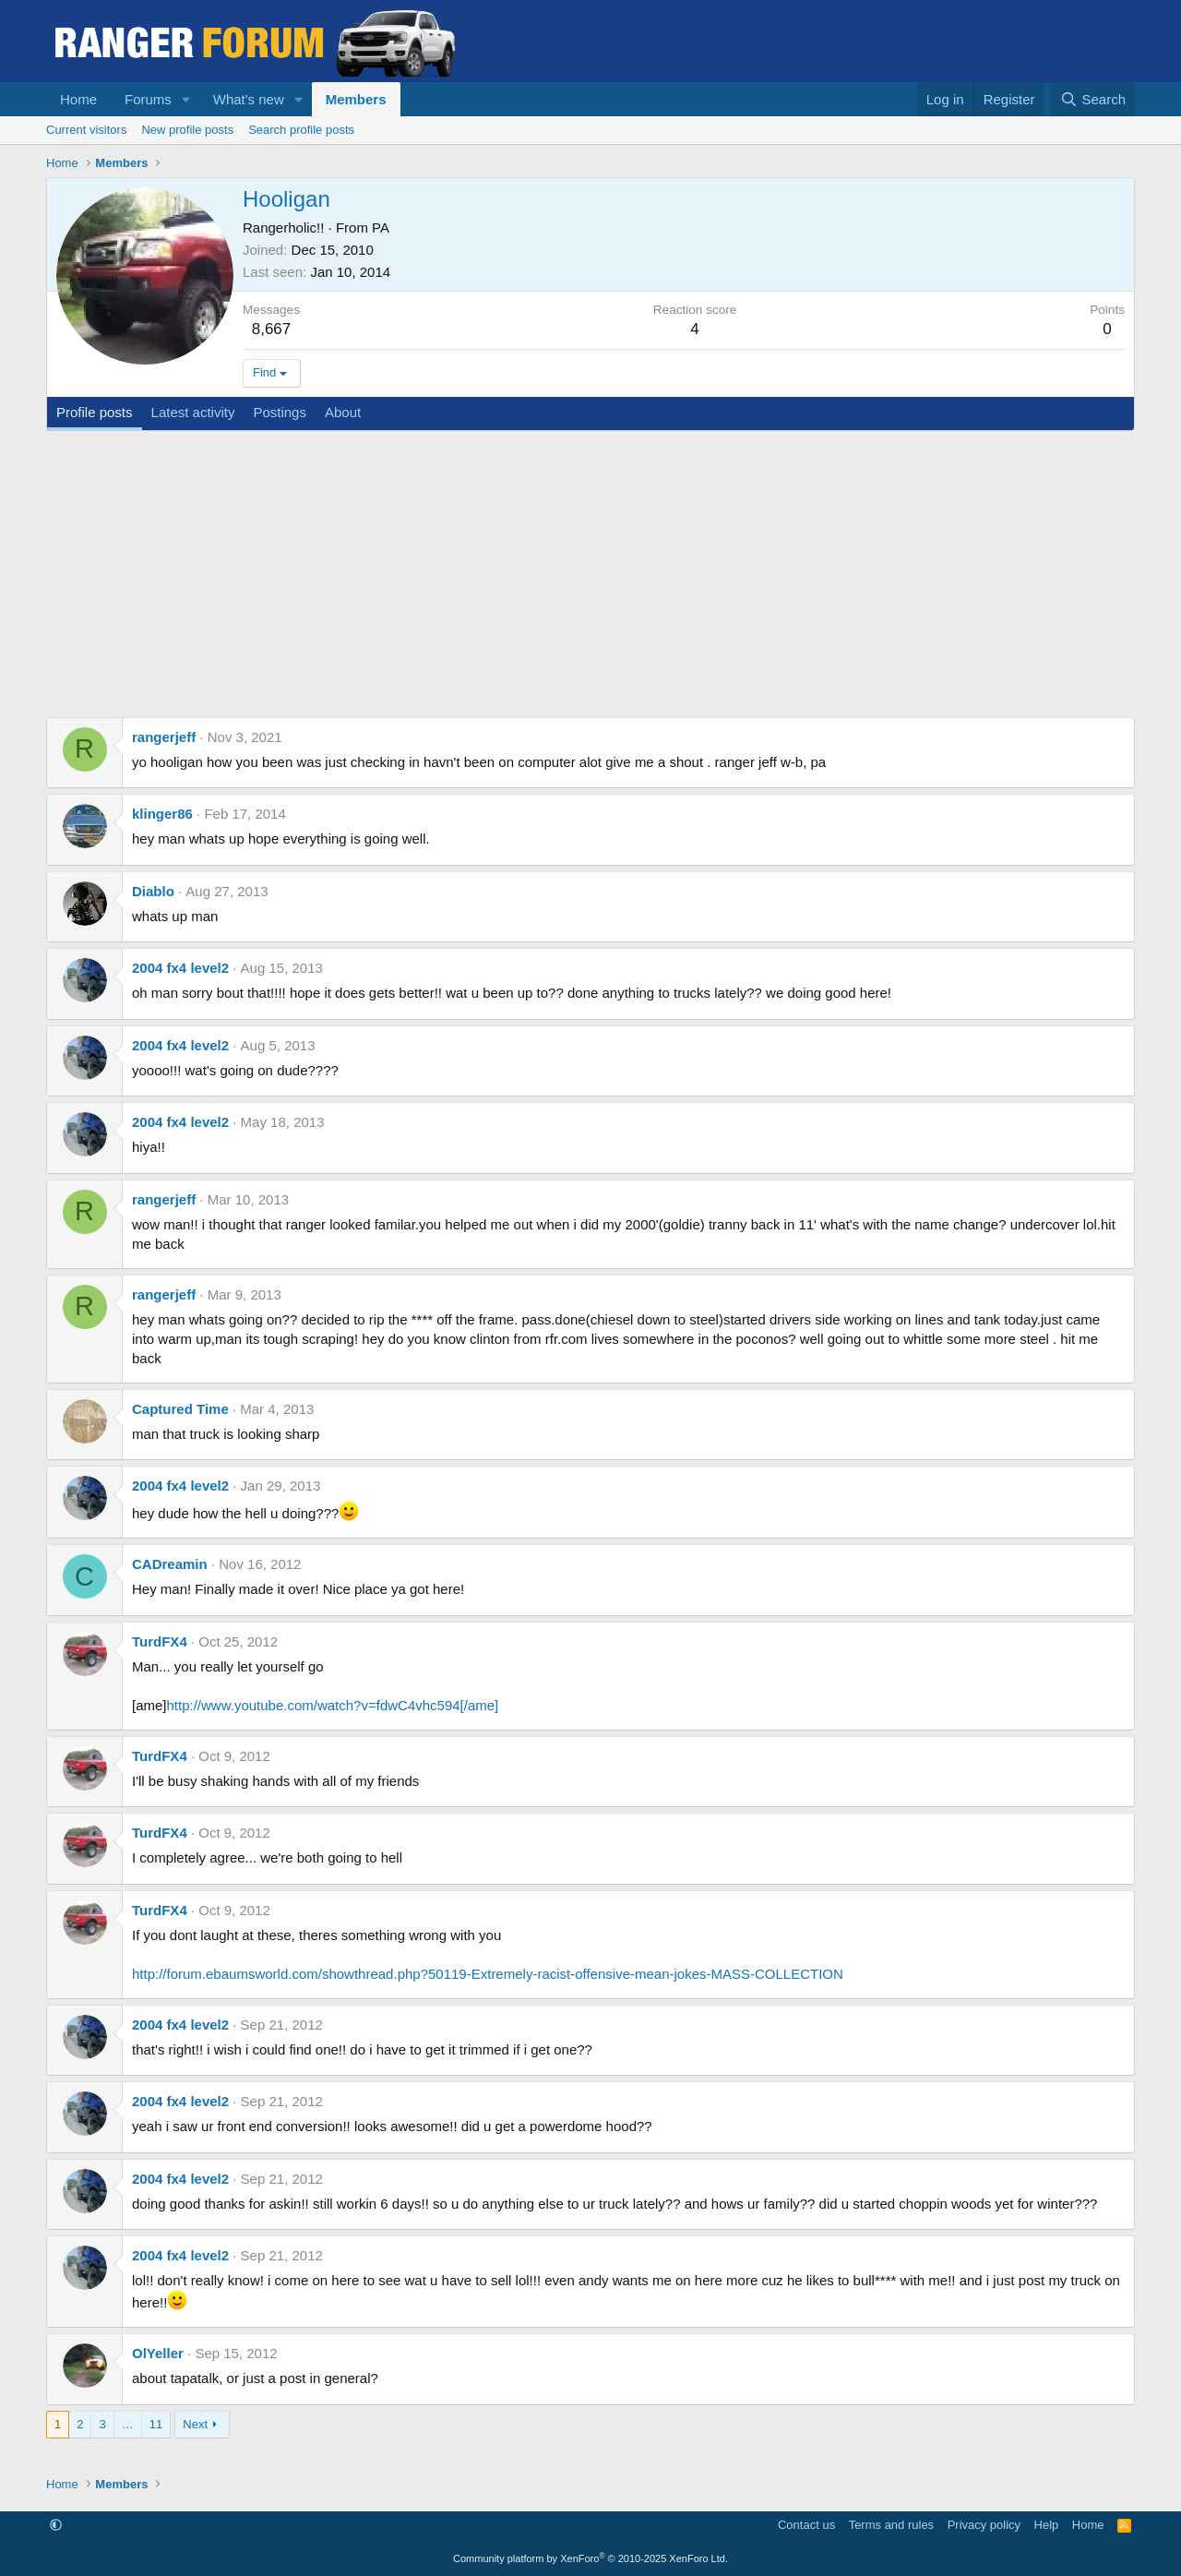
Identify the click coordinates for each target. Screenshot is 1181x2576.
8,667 (272, 329)
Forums (148, 99)
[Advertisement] (590, 569)
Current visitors (86, 130)
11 (155, 2424)
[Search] (1093, 99)
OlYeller (158, 2353)
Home (78, 99)
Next (195, 2424)
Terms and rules (891, 2525)
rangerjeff (164, 737)
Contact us (806, 2525)
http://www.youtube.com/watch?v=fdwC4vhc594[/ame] (333, 1705)
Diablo (153, 891)
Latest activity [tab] (193, 412)
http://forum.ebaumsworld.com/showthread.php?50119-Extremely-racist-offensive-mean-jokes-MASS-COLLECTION (487, 1974)
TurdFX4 (159, 1641)
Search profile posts (301, 130)
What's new (248, 99)
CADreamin (170, 1564)
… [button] (128, 2424)
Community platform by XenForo (590, 2558)
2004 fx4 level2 (180, 968)
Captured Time (180, 1409)
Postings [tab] (279, 412)
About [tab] (343, 412)
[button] (186, 99)
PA (380, 227)
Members (356, 99)
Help (1046, 2525)
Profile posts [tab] (94, 412)
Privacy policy (984, 2525)
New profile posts (187, 130)
